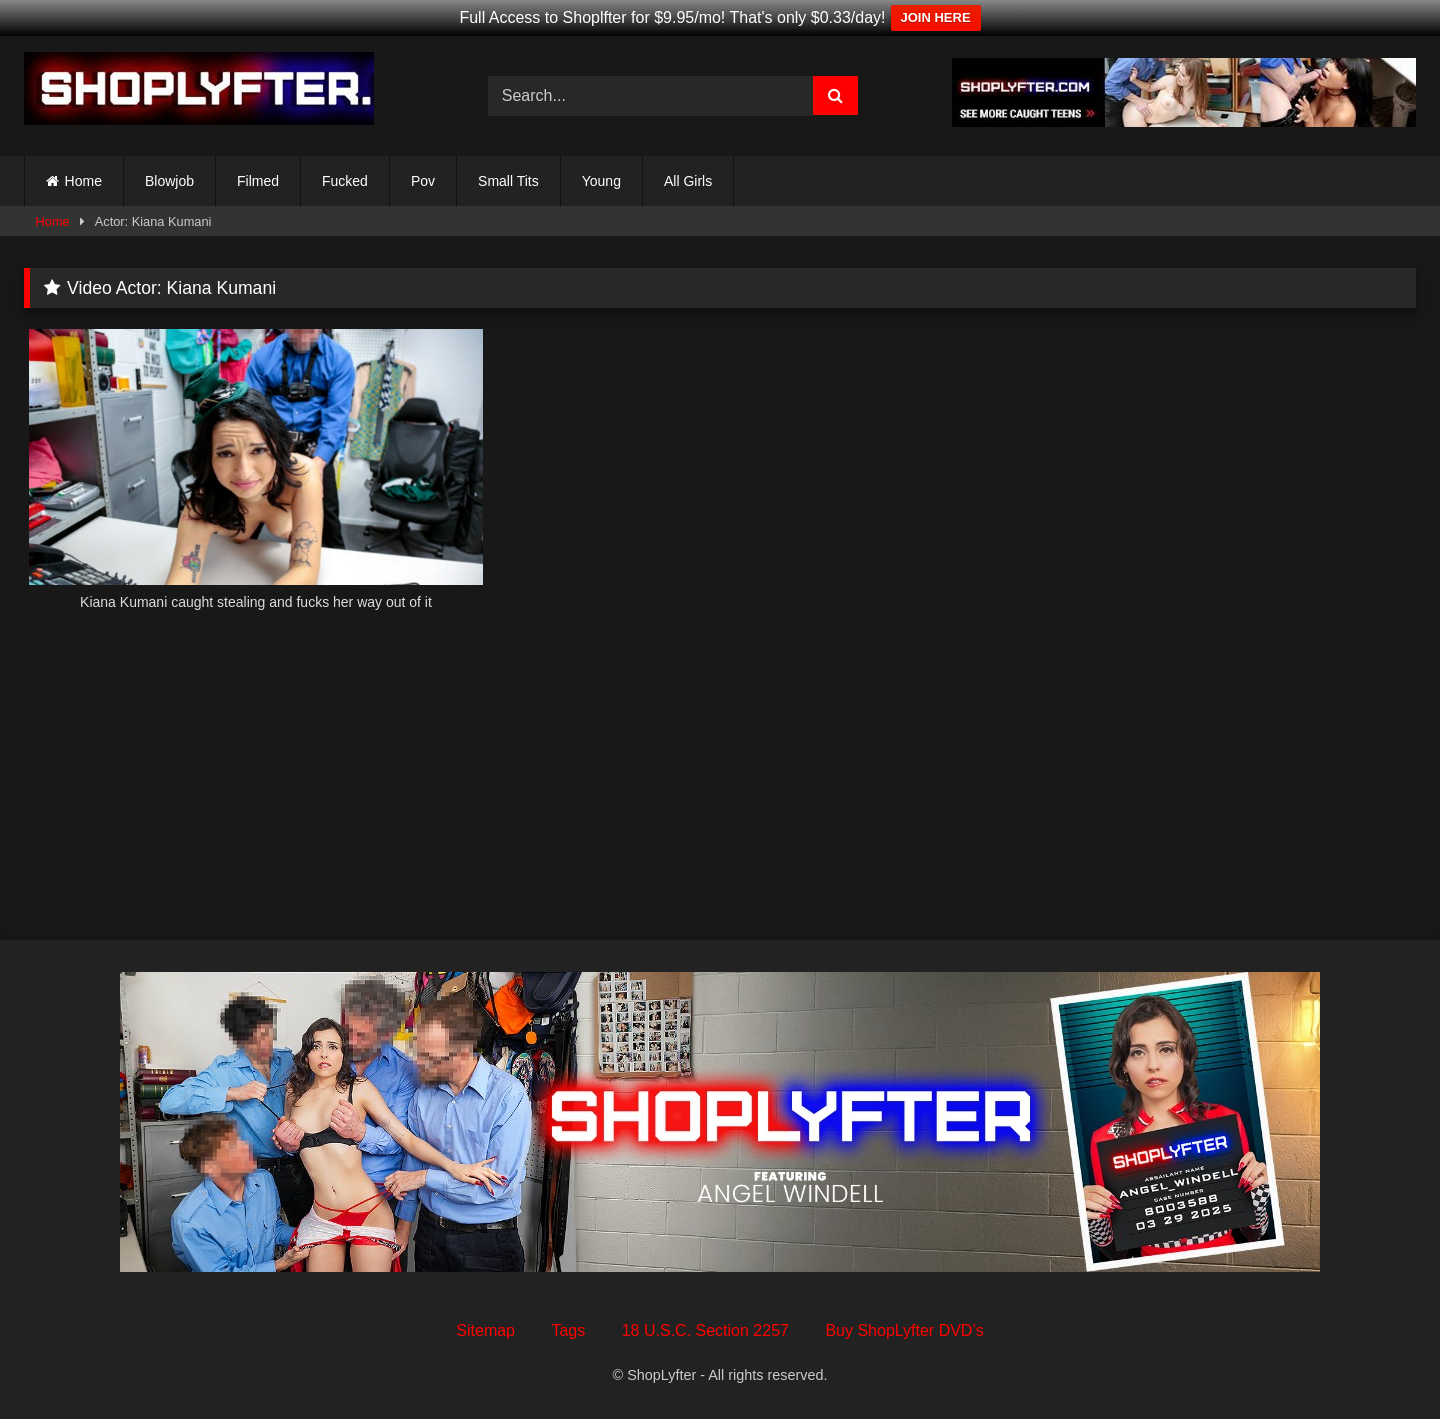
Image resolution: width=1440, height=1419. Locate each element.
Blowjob (169, 181)
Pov (423, 181)
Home (83, 181)
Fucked (345, 181)
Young (601, 181)
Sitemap (485, 1330)
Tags (568, 1330)
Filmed (258, 181)
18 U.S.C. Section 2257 (705, 1330)
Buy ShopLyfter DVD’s (904, 1330)
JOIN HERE (936, 17)
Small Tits (508, 181)
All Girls (688, 181)
